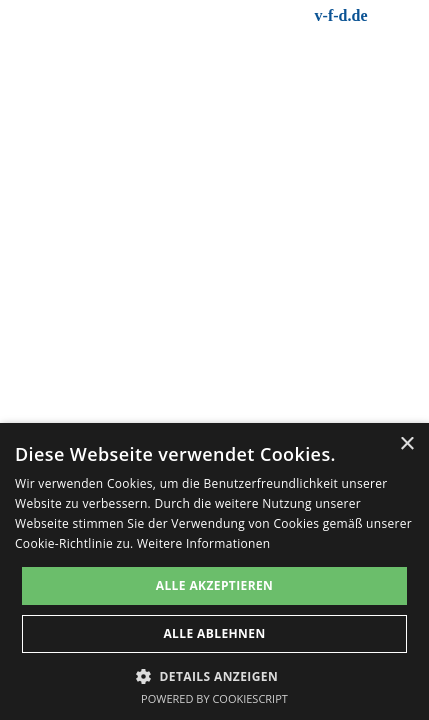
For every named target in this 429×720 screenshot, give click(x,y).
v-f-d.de (341, 15)
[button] (214, 674)
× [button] (406, 444)
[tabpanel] (285, 16)
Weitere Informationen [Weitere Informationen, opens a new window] (204, 543)
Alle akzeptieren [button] (215, 585)
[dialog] (214, 571)
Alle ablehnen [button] (214, 633)
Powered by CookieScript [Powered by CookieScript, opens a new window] (214, 698)
